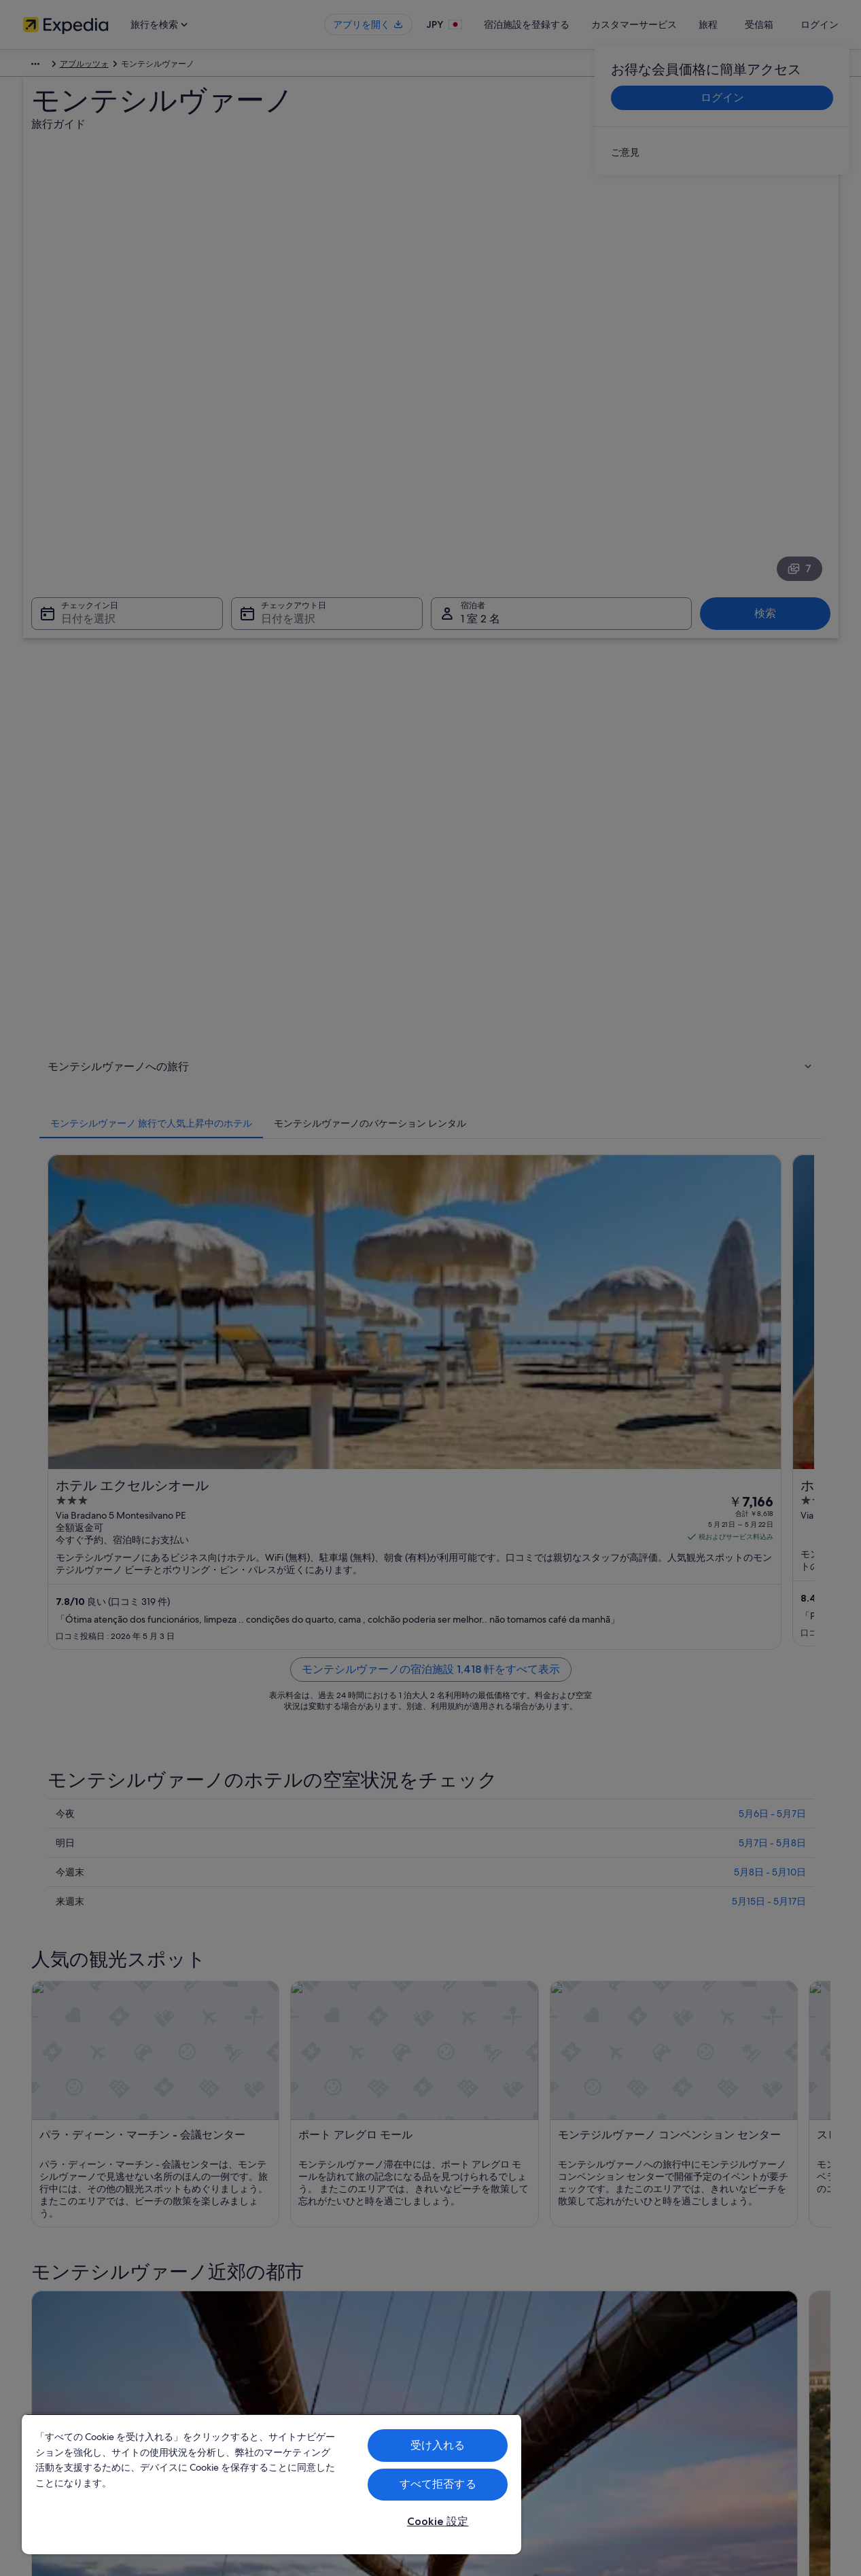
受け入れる (437, 2445)
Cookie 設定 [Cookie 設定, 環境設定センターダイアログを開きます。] (437, 2521)
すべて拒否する (438, 2483)
